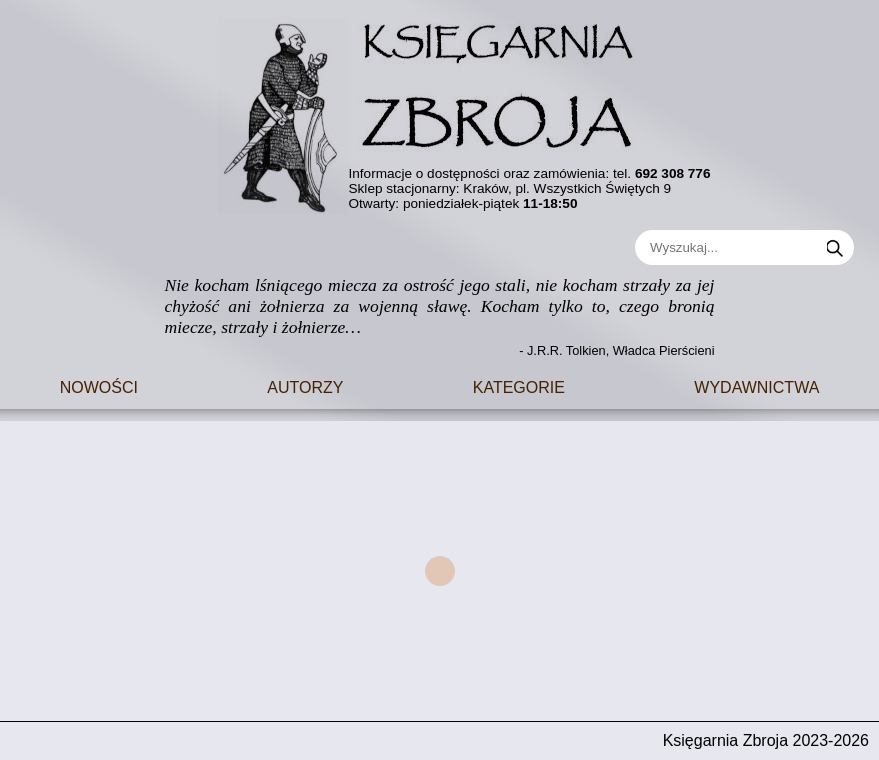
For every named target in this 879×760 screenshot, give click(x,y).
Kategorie (519, 385)
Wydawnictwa (756, 385)
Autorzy (305, 385)
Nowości (99, 385)
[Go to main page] (440, 107)
